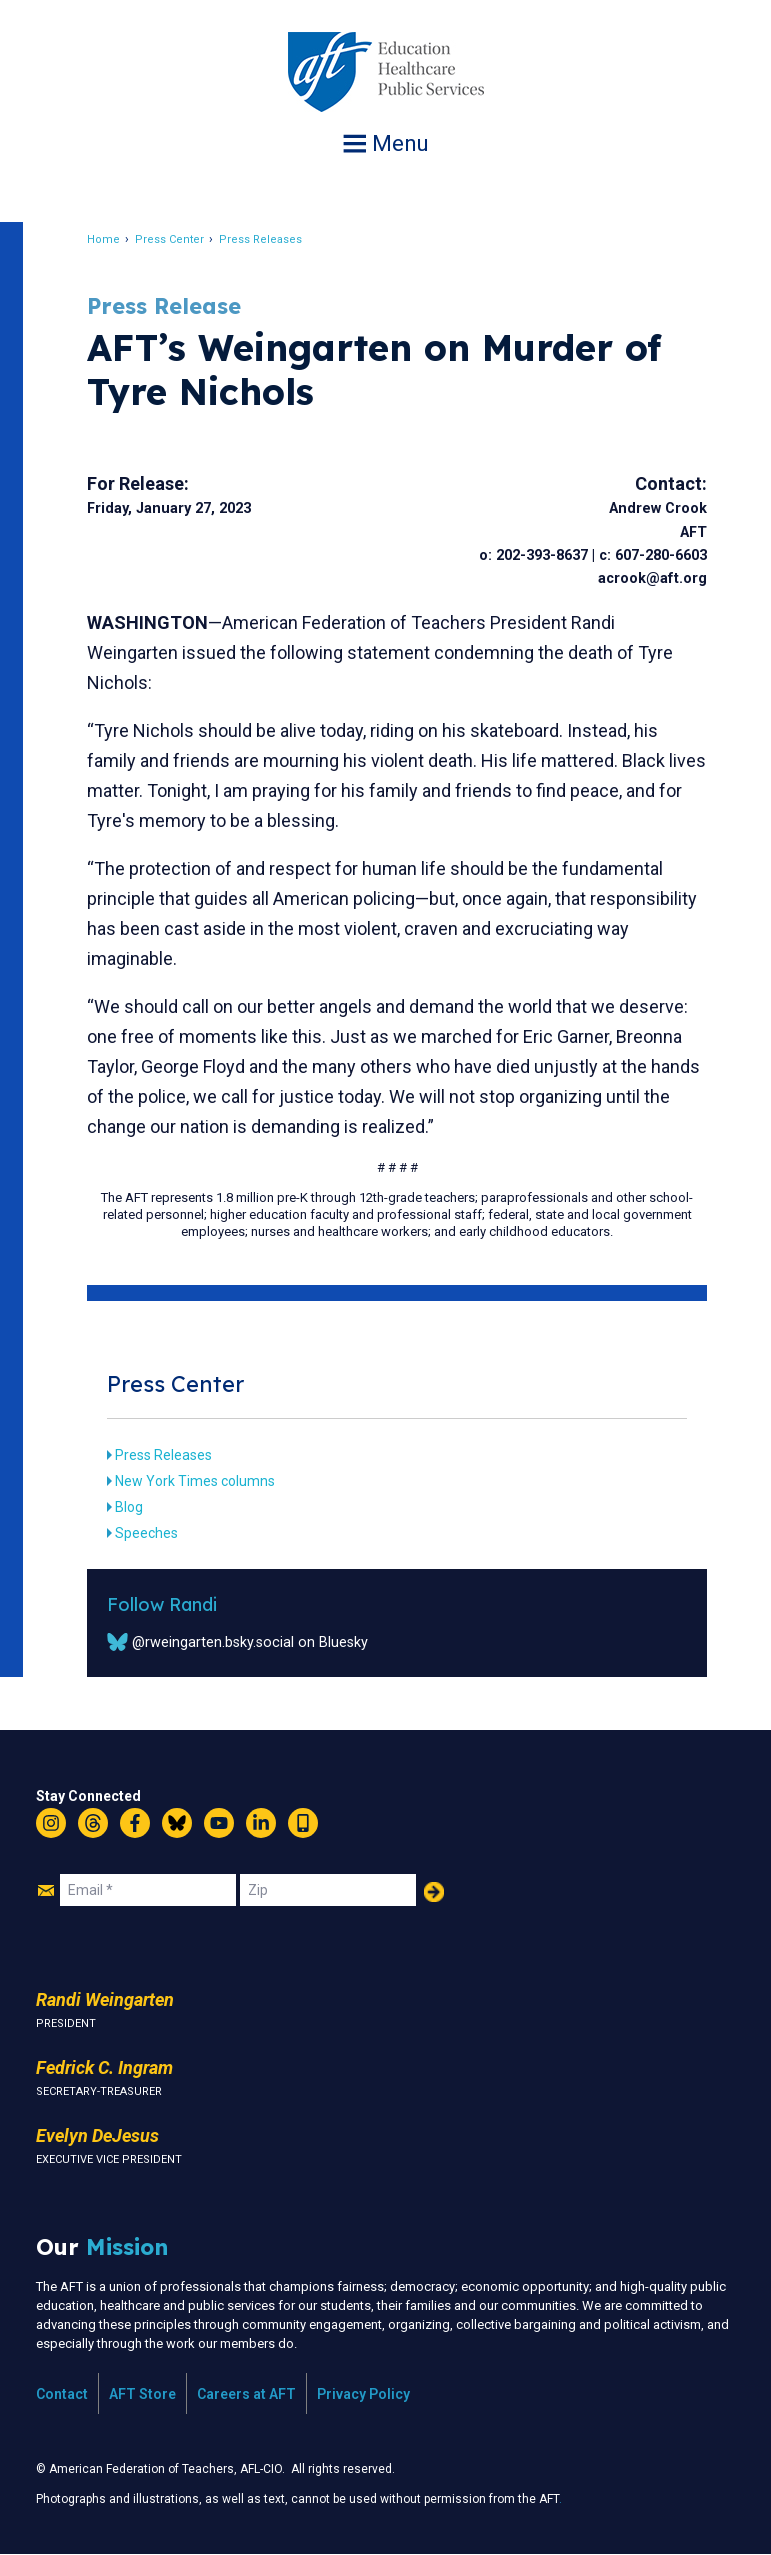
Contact (62, 2394)
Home (104, 239)
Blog (130, 1507)
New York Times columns (196, 1481)
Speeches (147, 1533)
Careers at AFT (246, 2394)
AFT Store (142, 2394)
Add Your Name (434, 1892)
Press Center (170, 239)
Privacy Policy (363, 2394)
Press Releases (261, 239)
